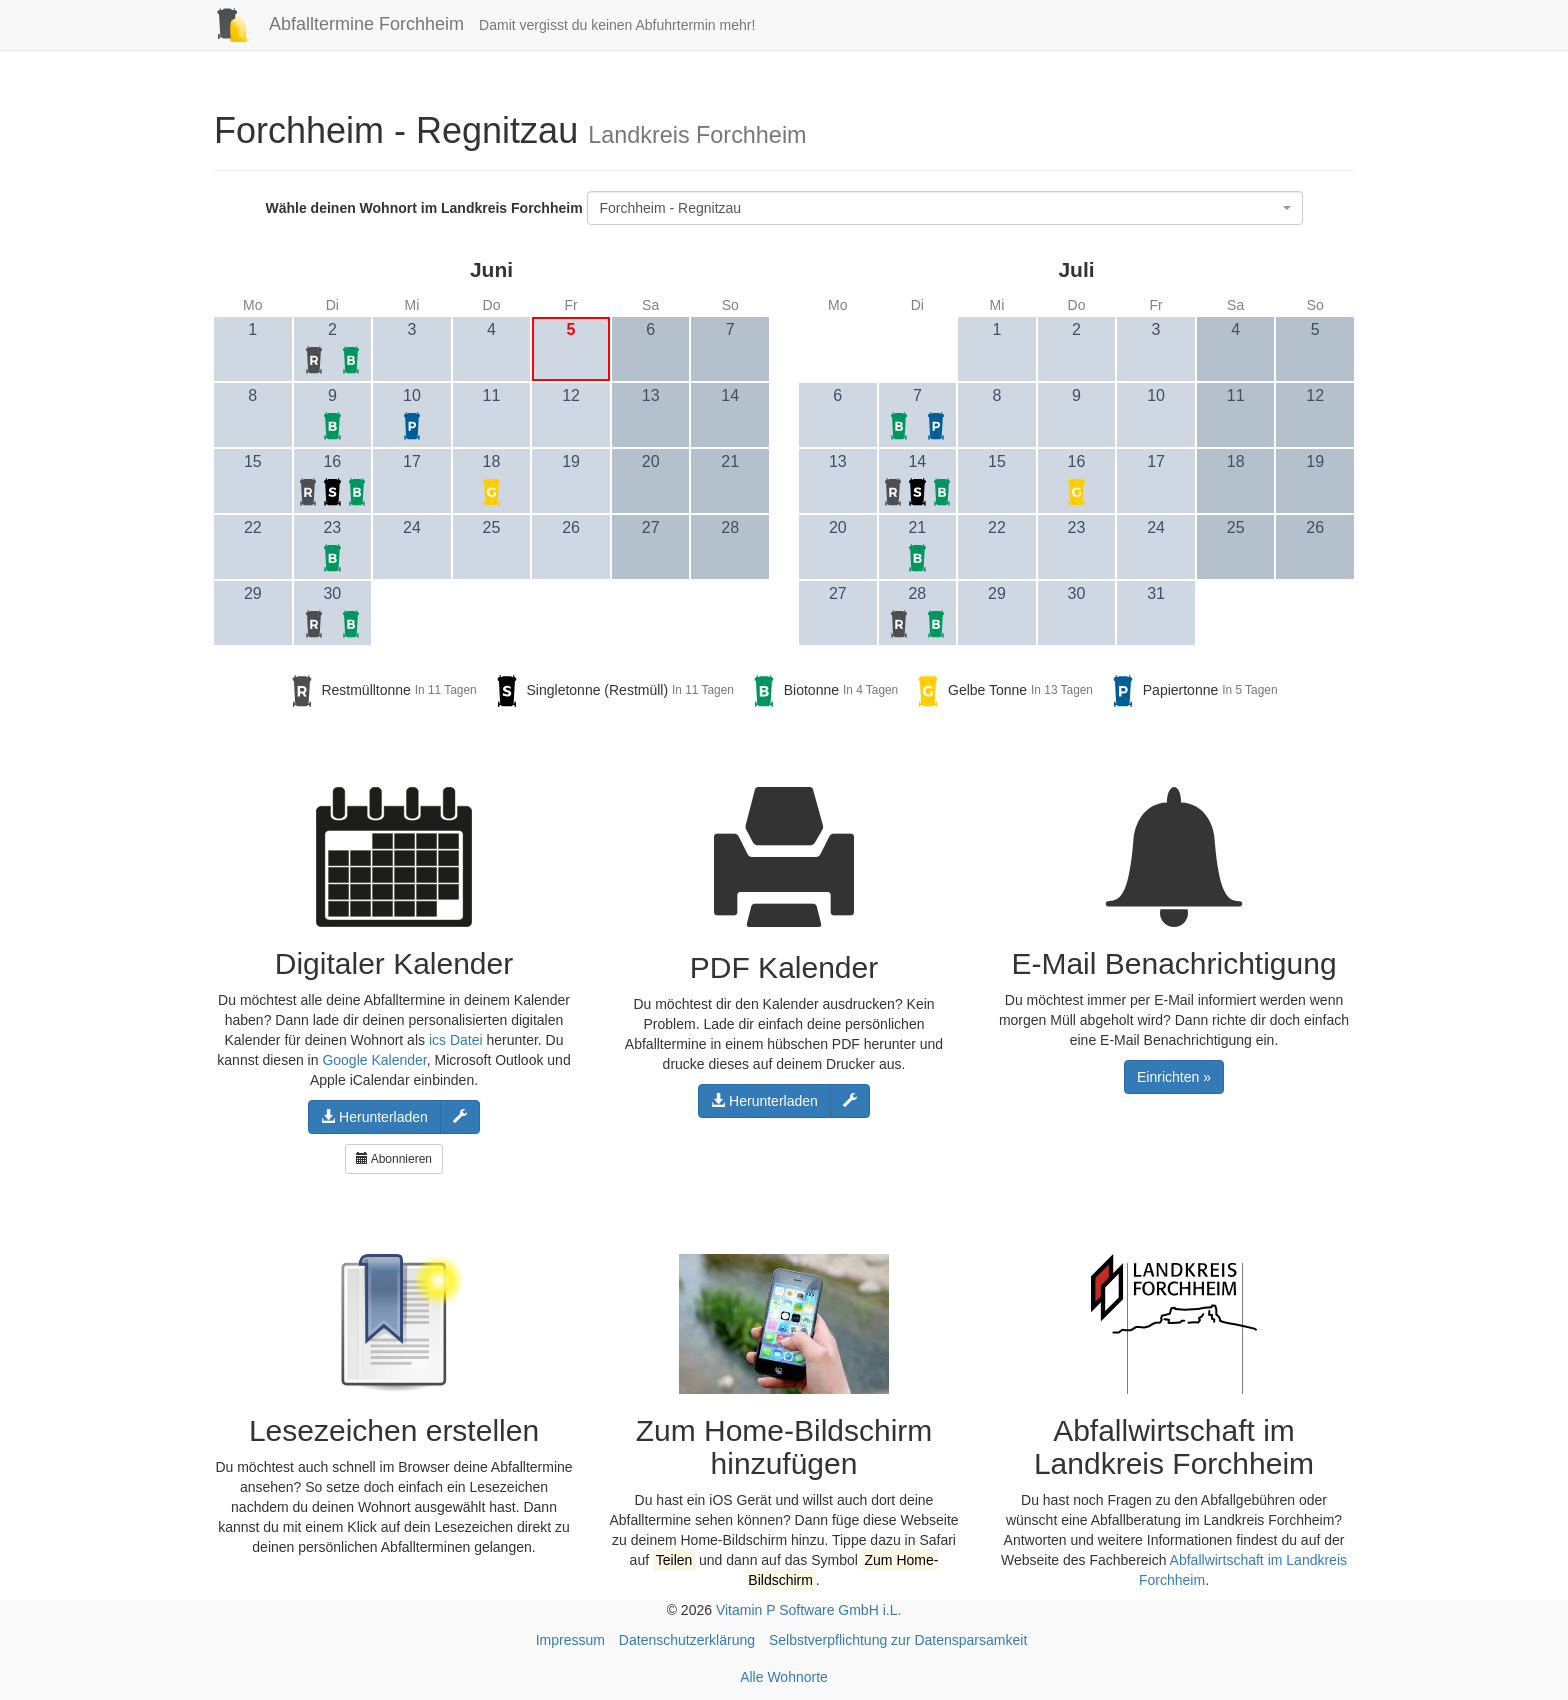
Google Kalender (374, 1060)
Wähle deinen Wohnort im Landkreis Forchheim (423, 208)
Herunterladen (374, 1117)
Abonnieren (394, 1159)
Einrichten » (1174, 1077)
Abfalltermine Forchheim (331, 24)
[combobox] (945, 208)
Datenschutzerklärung (687, 1640)
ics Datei (456, 1040)
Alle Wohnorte (784, 1677)
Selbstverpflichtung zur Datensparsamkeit (898, 1640)
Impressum (570, 1640)
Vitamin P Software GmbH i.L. (808, 1610)
